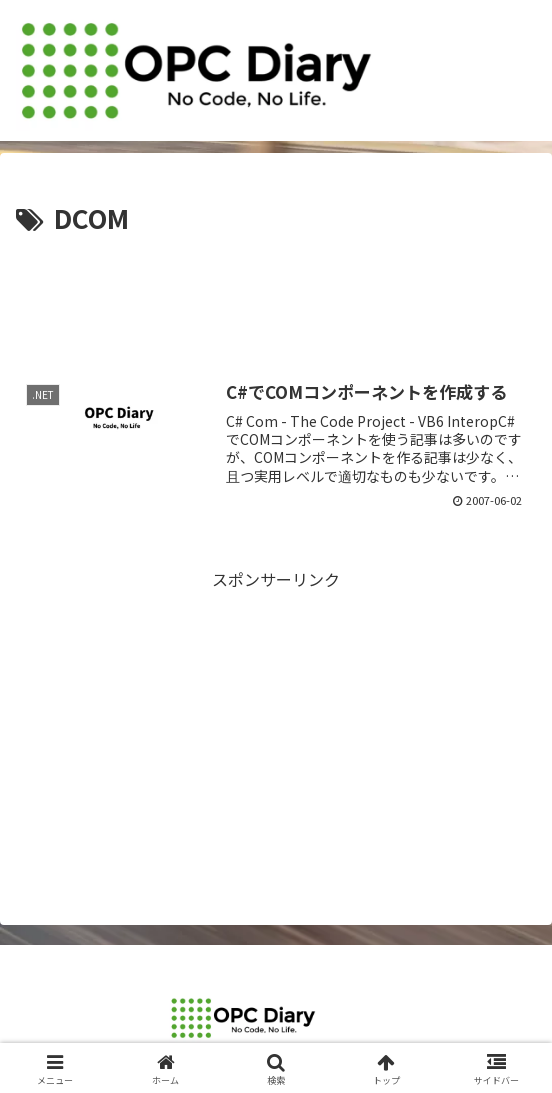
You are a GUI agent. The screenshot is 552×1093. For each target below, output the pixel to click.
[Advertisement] (276, 301)
